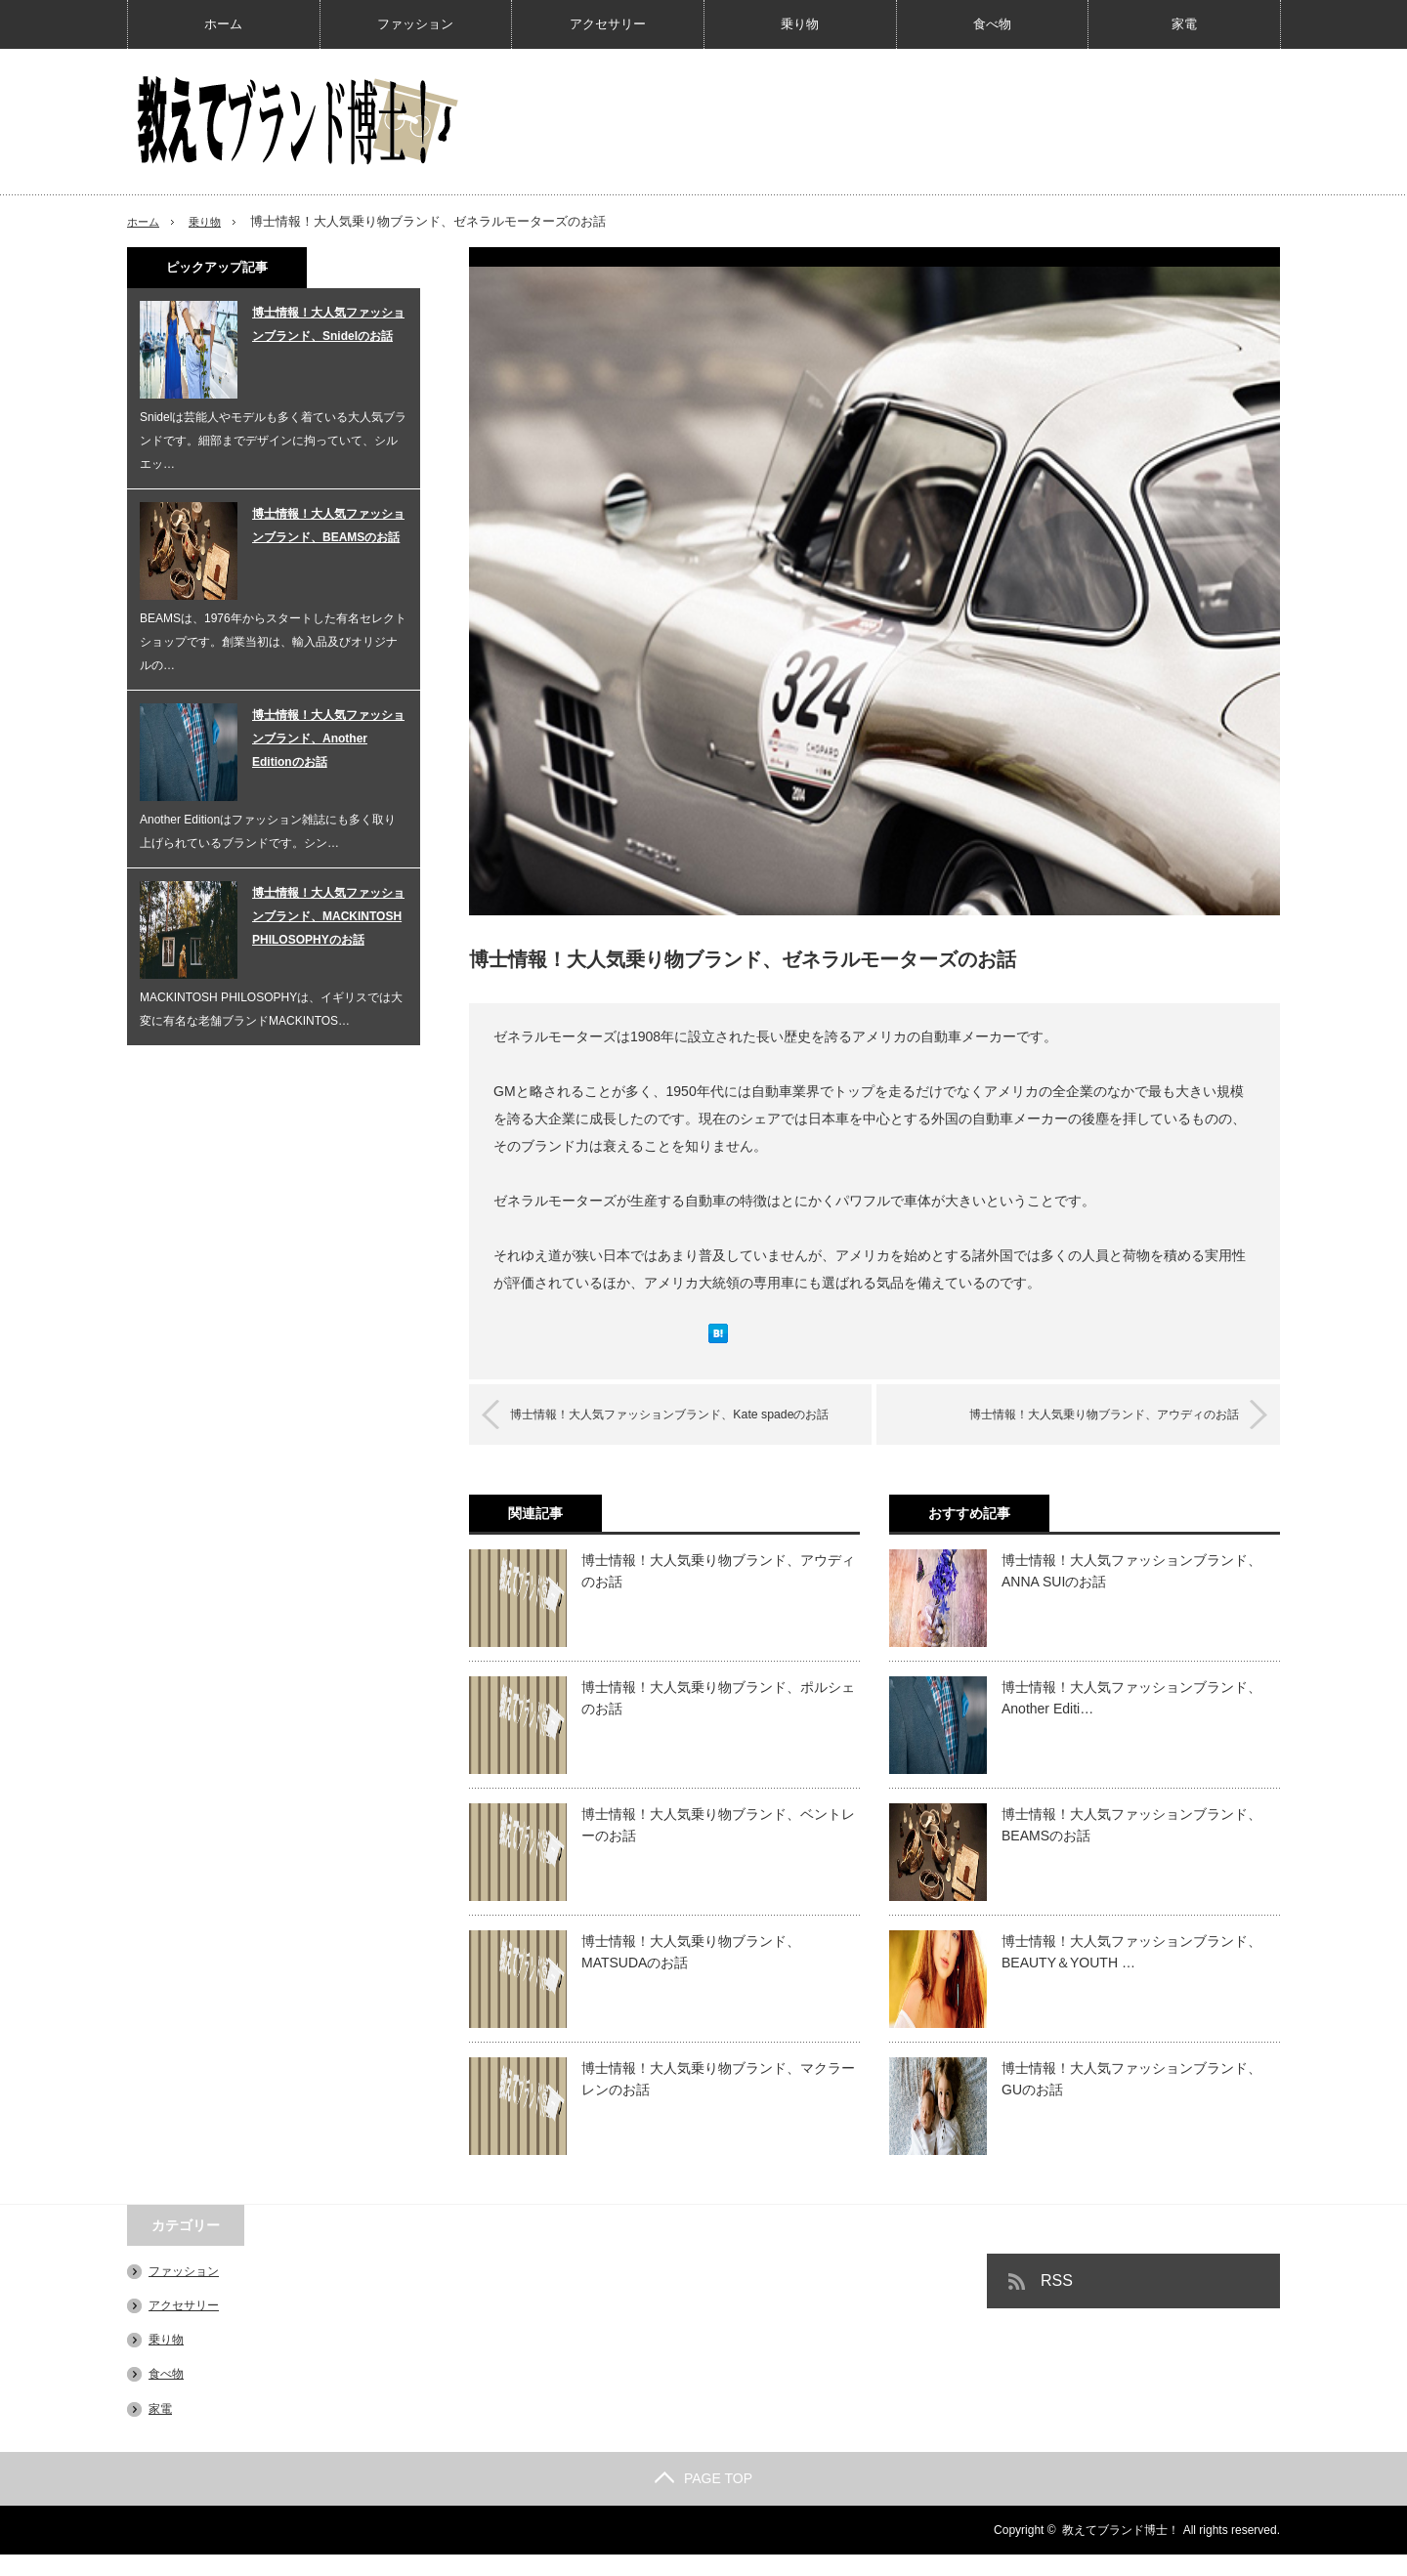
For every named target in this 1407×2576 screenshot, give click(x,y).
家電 (1184, 24)
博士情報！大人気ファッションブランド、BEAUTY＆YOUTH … (1131, 1973)
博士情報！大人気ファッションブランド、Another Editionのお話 (328, 738)
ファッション (415, 24)
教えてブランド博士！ (1120, 2551)
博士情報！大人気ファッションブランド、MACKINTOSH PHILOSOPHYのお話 (328, 916)
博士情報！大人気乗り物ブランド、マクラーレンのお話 (718, 2100)
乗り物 (800, 24)
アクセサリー (608, 24)
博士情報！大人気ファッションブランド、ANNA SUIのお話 (1131, 1592)
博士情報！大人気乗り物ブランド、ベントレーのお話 (718, 1846)
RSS (1057, 2302)
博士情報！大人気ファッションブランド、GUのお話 (1131, 2100)
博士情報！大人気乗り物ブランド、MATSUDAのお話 (690, 1973)
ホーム (223, 24)
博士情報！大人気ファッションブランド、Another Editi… (1131, 1719)
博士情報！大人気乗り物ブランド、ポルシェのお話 (718, 1719)
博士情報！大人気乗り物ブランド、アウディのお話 (1075, 1414)
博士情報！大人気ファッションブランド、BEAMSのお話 (1131, 1846)
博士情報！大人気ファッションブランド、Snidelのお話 (328, 324)
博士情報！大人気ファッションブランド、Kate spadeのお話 (687, 1425)
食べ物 (992, 24)
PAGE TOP (703, 2500)
